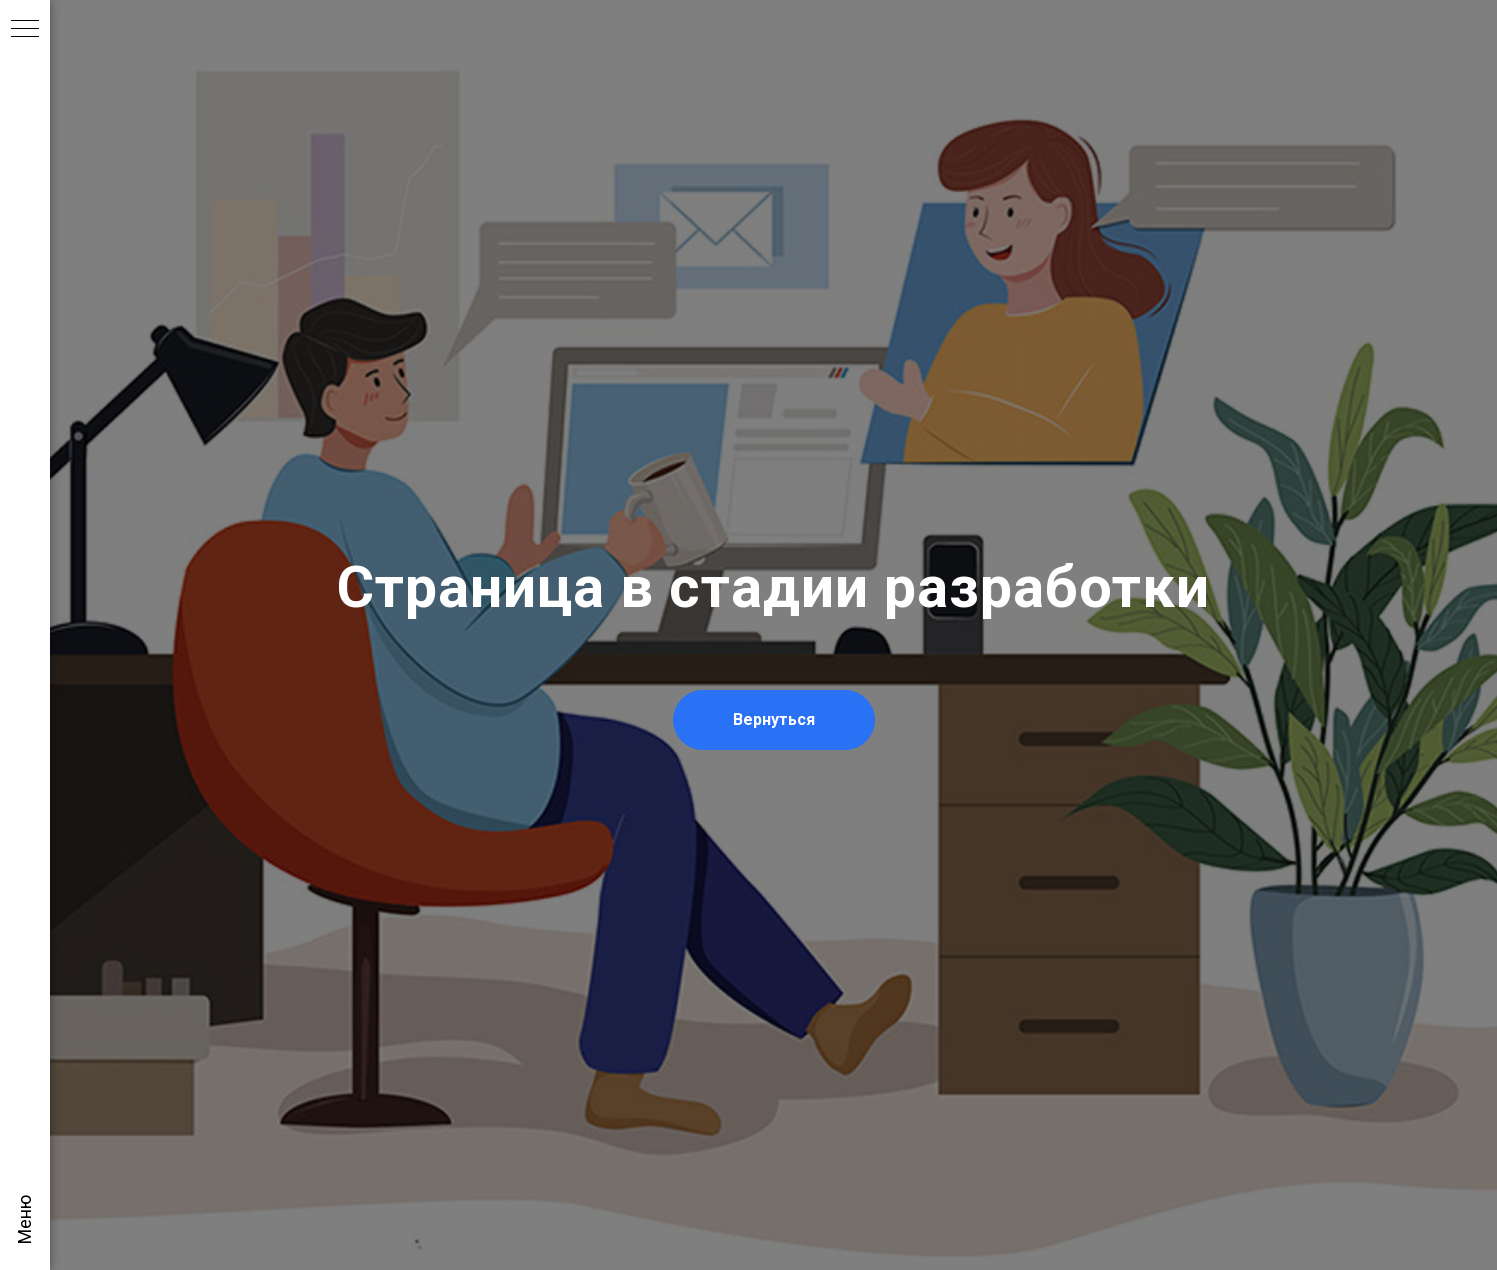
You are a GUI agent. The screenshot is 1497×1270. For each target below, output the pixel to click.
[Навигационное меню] (25, 30)
